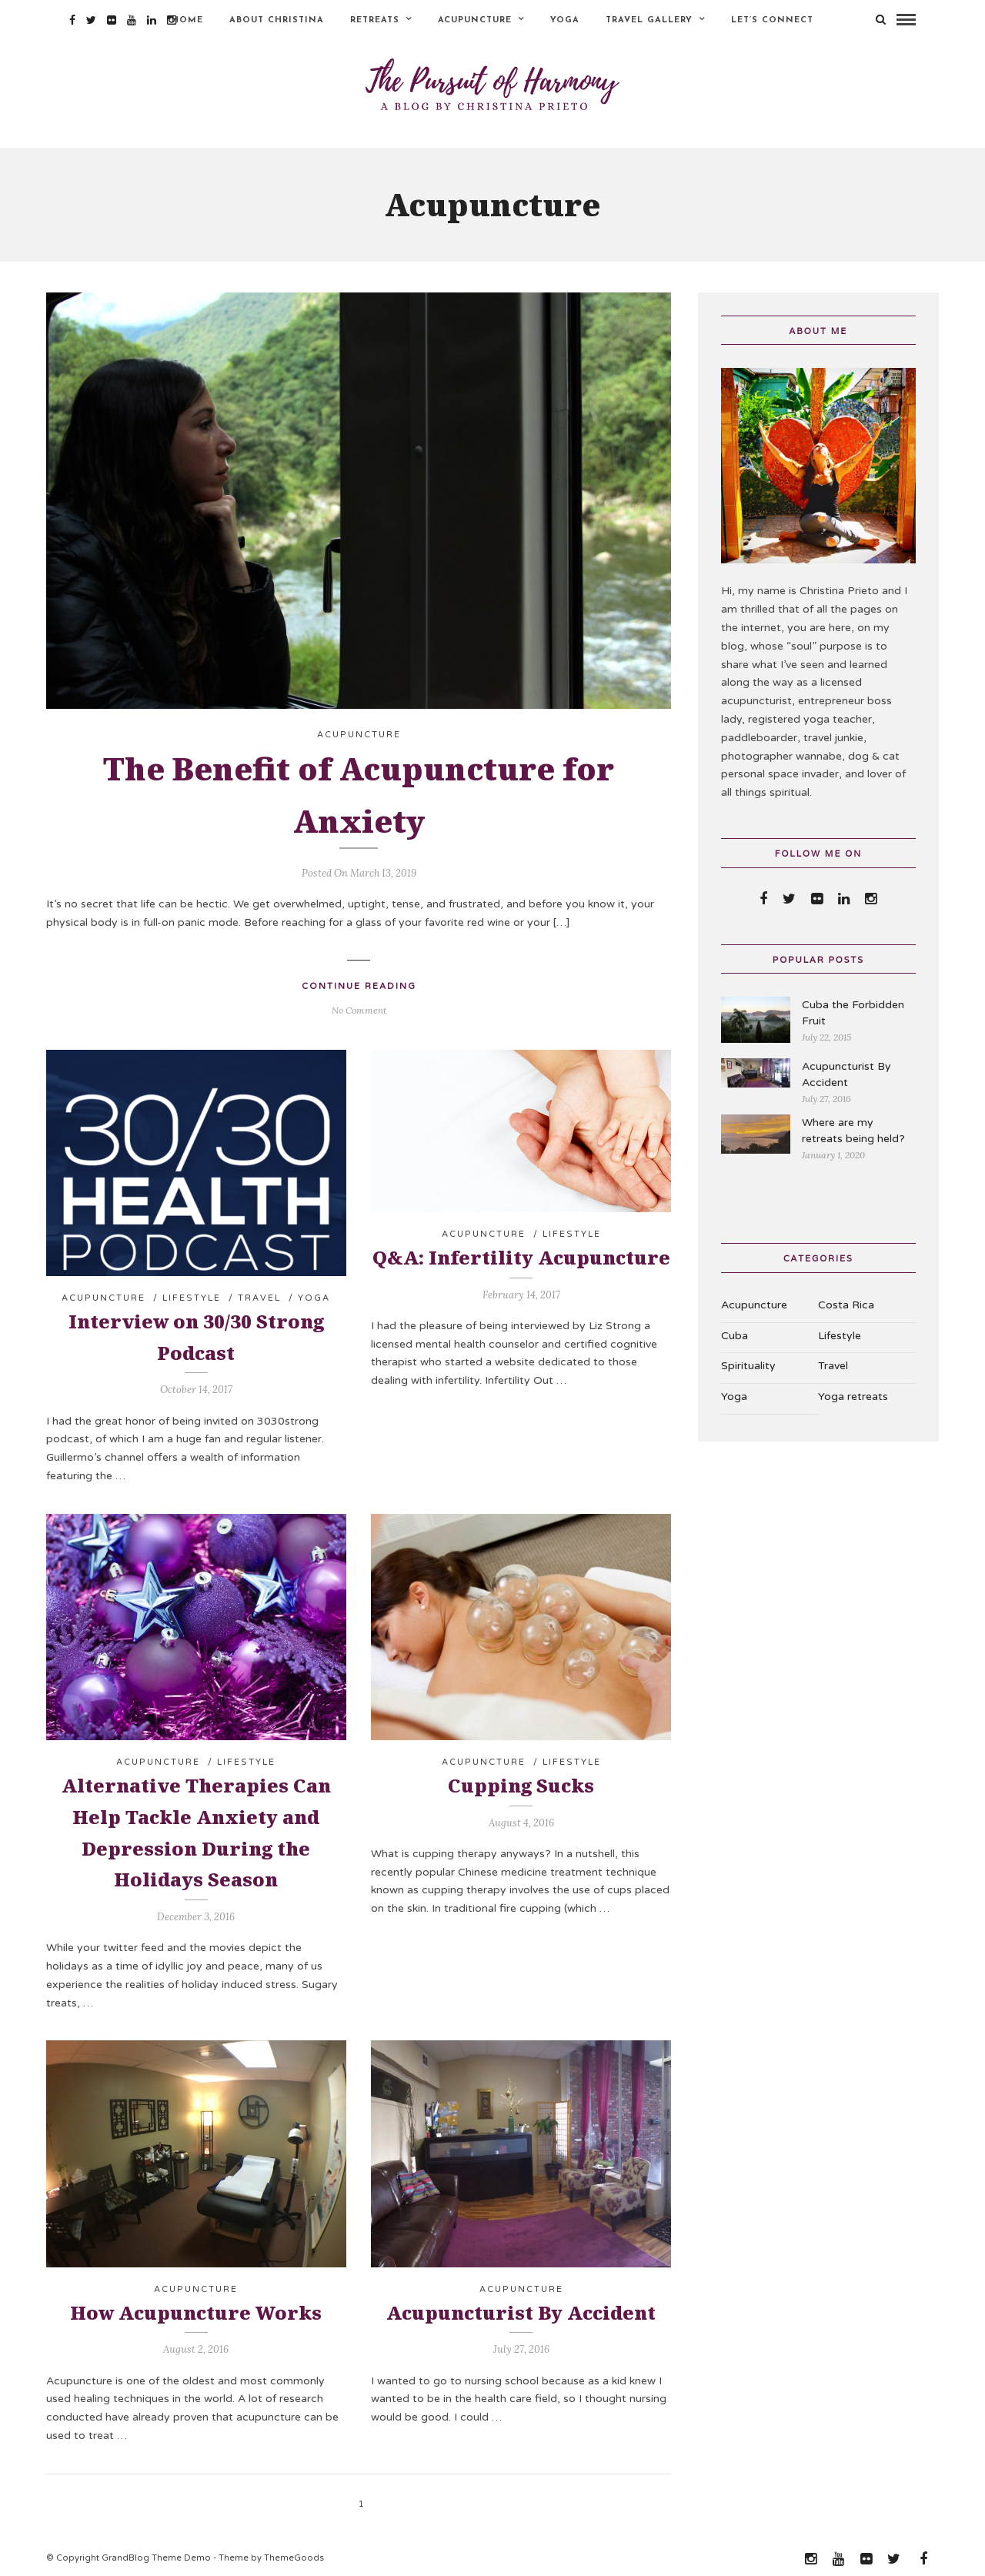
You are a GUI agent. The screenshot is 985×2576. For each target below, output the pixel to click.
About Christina (276, 20)
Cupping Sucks (521, 1780)
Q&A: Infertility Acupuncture (521, 1252)
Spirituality (748, 1361)
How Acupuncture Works (196, 2307)
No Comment (359, 1005)
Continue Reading (359, 982)
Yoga (564, 20)
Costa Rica (846, 1300)
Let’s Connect (772, 20)
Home (187, 20)
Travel (259, 1293)
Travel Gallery (649, 20)
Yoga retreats (853, 1391)
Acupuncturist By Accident (521, 2307)
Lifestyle (191, 1293)
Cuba (734, 1330)
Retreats (374, 20)
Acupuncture (475, 20)
